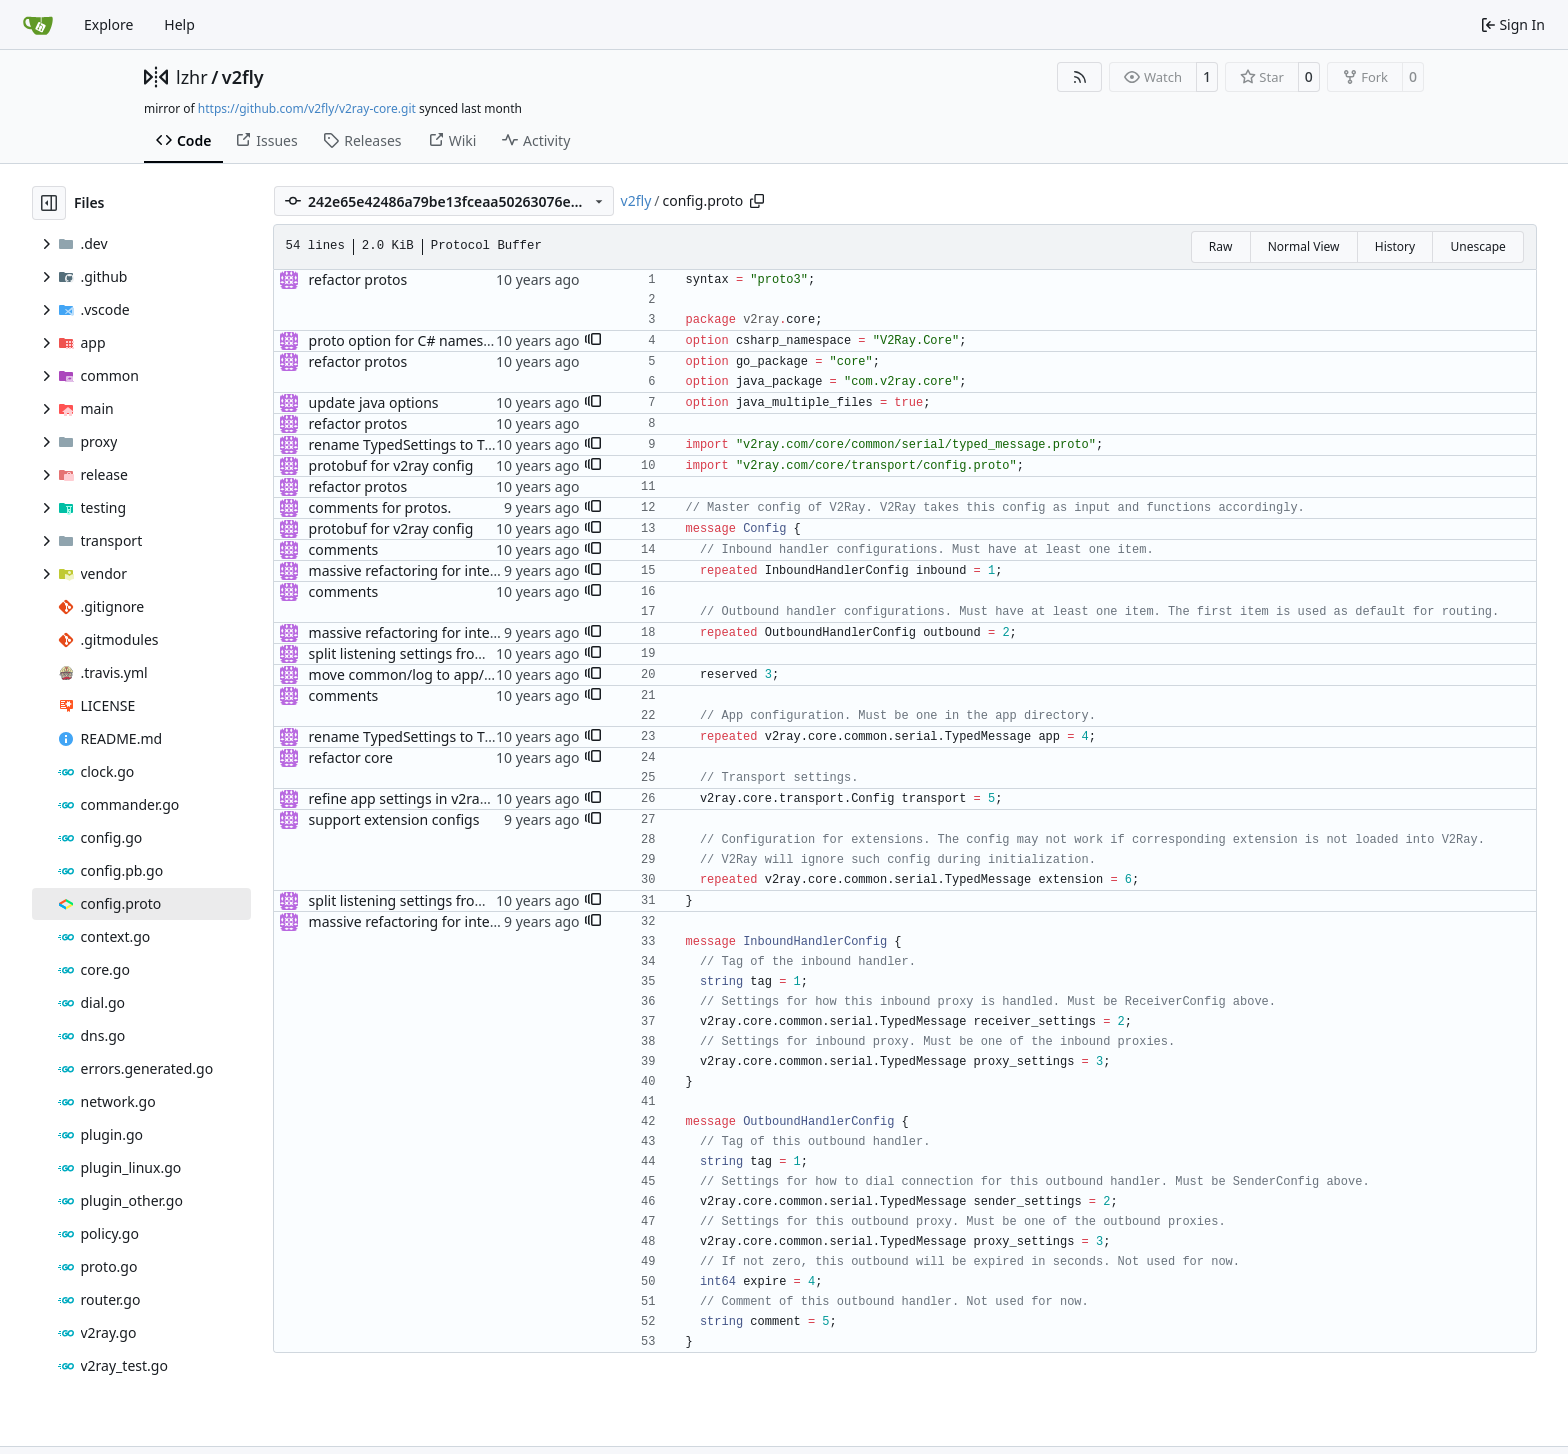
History (1395, 246)
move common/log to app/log (407, 674)
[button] (593, 341)
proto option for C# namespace (412, 340)
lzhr (192, 77)
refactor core (351, 757)
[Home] (38, 25)
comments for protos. (380, 507)
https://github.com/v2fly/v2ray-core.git (307, 108)
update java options (374, 402)
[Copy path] (757, 201)
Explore (108, 24)
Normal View (1304, 246)
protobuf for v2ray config (391, 465)
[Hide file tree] (49, 203)
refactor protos (358, 279)
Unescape (1477, 246)
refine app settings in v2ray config (420, 798)
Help (179, 24)
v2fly (243, 77)
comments (344, 549)
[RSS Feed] (1080, 77)
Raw (1221, 246)
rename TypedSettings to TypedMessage (442, 444)
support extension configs (394, 819)
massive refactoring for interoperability (437, 570)
